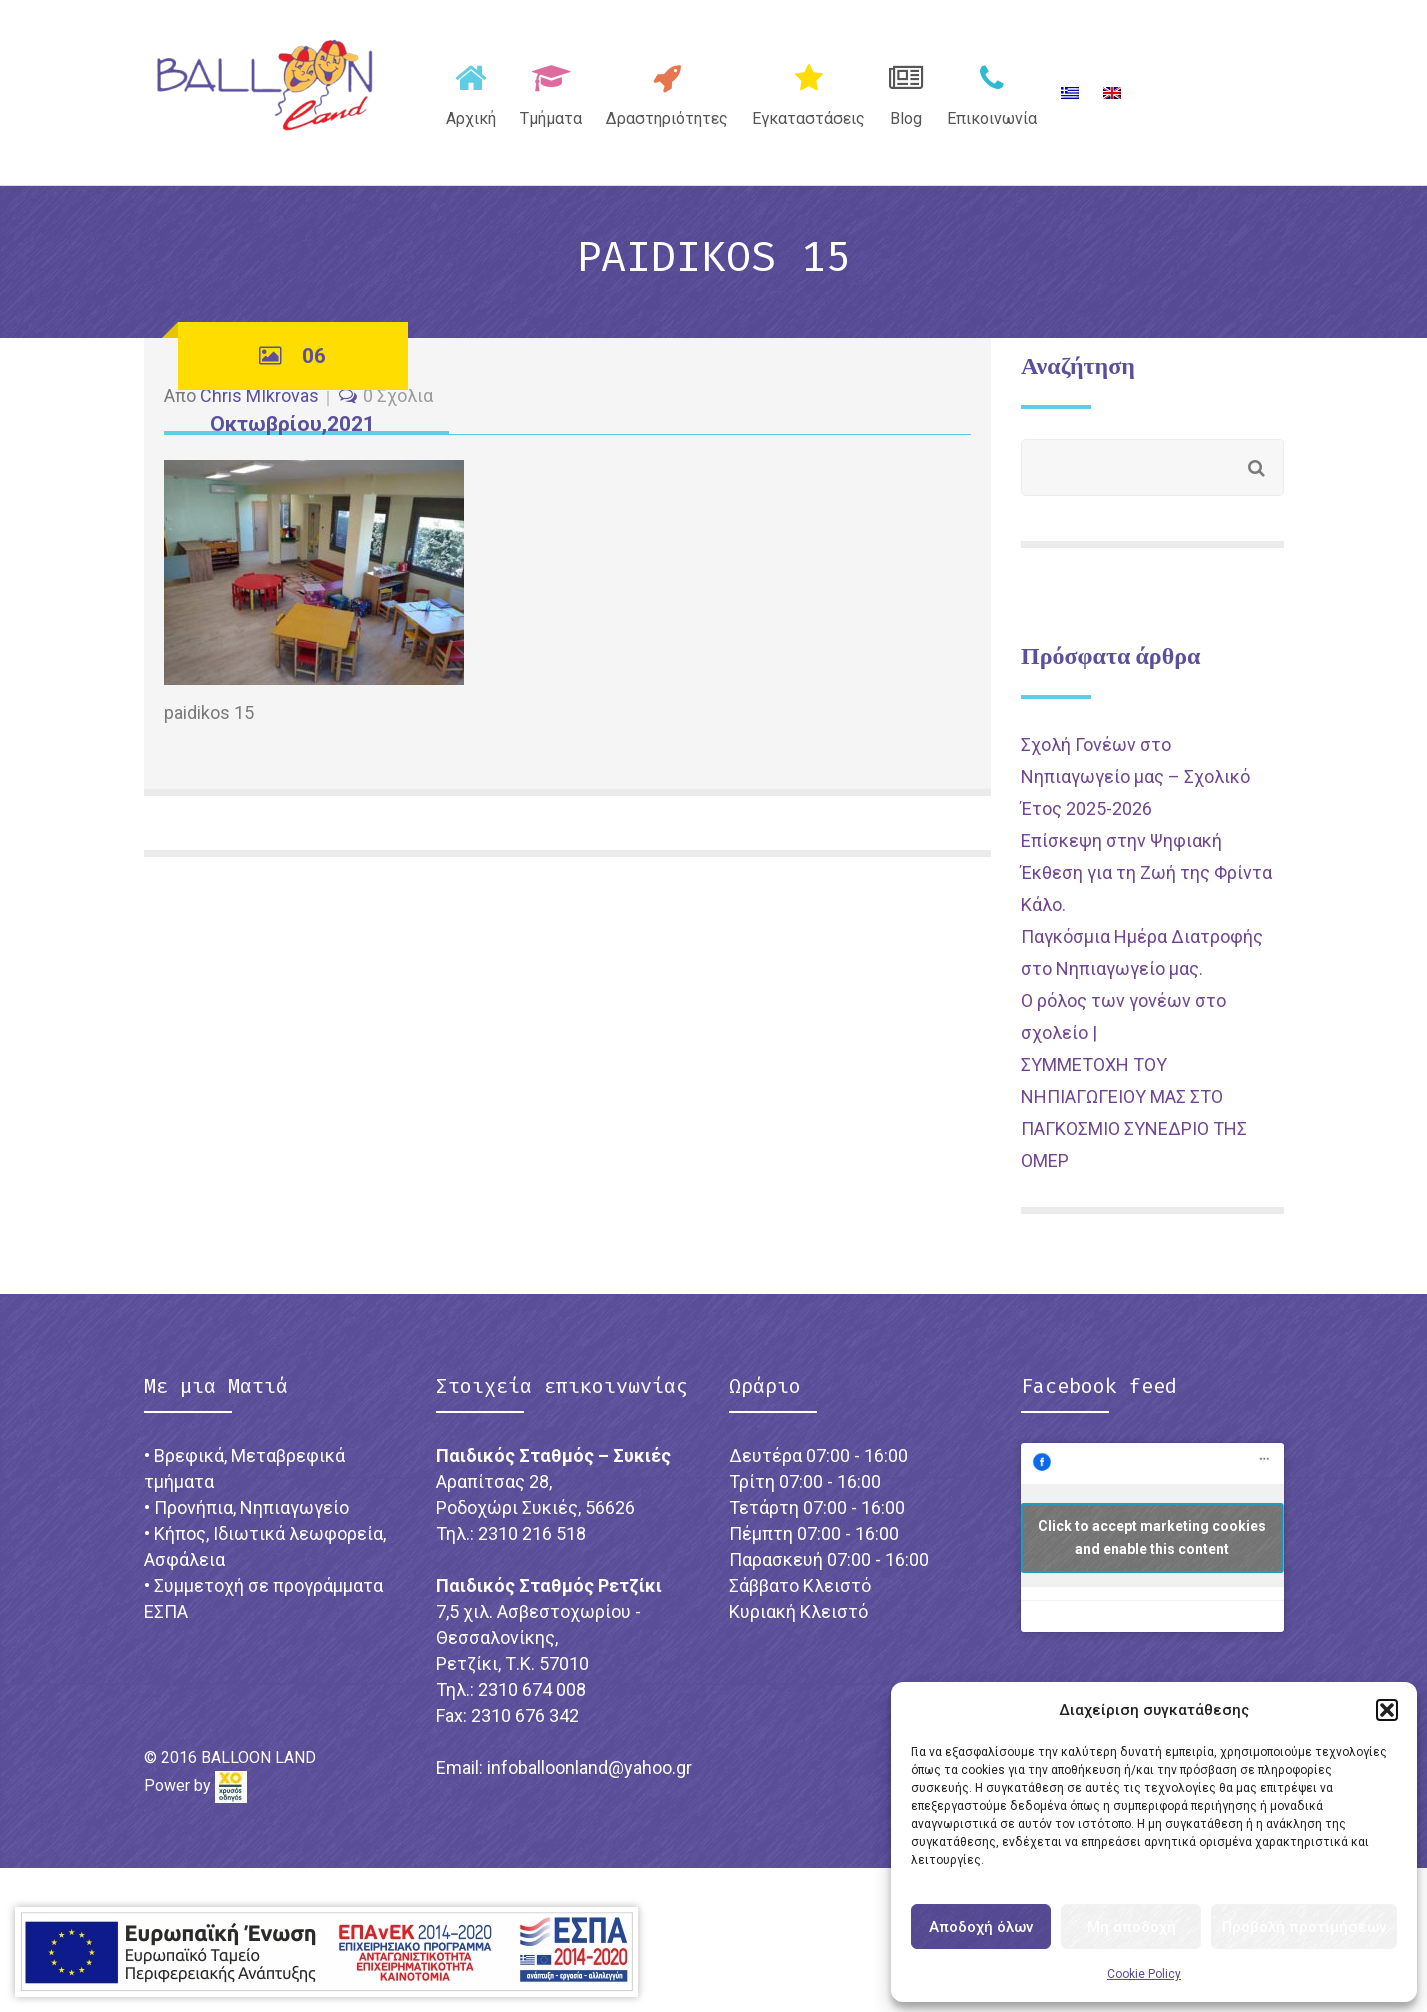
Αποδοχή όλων (981, 1927)
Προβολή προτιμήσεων (1304, 1927)
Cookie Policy (1144, 1974)
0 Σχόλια (398, 395)
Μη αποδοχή (1131, 1927)
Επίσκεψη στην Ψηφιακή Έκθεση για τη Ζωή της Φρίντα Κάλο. (1146, 872)
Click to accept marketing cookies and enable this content (1152, 1537)
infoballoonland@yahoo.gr (589, 1767)
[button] (1387, 1710)
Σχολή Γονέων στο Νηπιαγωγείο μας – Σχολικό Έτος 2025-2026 (1135, 776)
